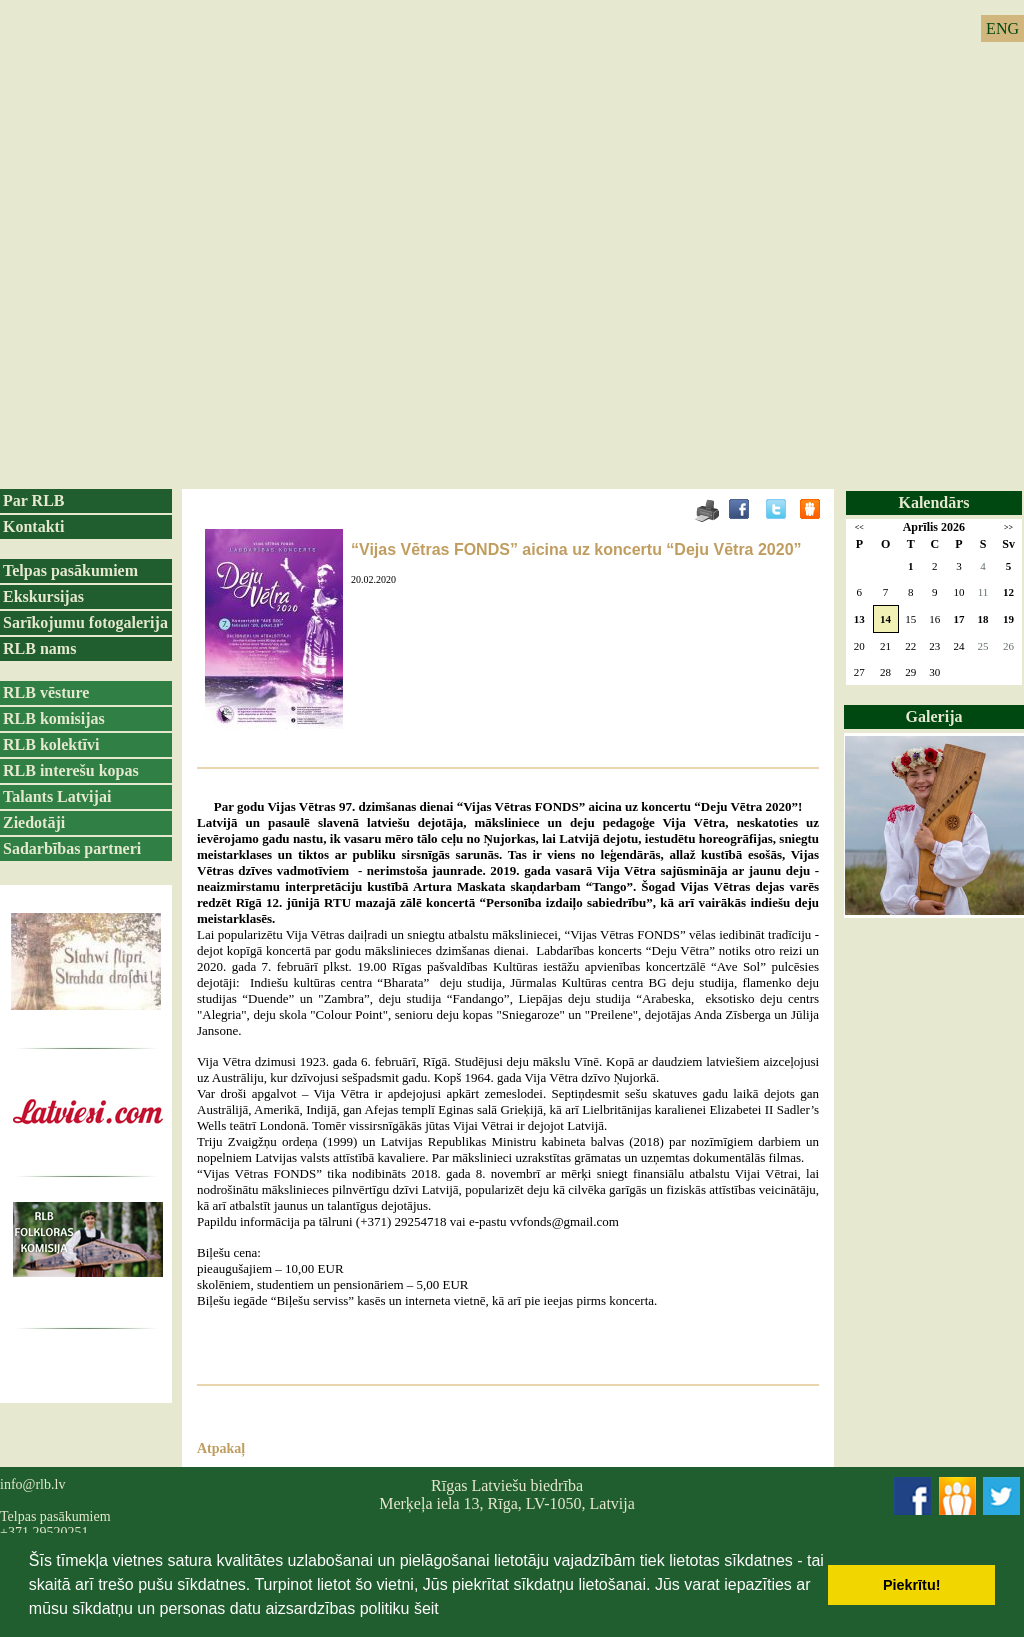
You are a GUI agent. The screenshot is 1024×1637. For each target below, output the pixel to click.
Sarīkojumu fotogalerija (85, 622)
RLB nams (39, 648)
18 (983, 619)
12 (1008, 592)
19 (1008, 619)
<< (859, 527)
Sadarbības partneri (72, 848)
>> (1008, 527)
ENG (1002, 28)
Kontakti (33, 526)
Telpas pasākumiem (70, 570)
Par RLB (33, 500)
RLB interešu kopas (71, 770)
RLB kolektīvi (51, 744)
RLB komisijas (54, 718)
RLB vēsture (46, 692)
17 (958, 619)
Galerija (934, 716)
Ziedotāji (34, 822)
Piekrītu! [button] (912, 1585)
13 (859, 619)
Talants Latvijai (57, 796)
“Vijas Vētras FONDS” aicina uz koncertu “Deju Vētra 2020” (576, 549)
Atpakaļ (221, 1448)
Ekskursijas (43, 596)
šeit (426, 1608)
